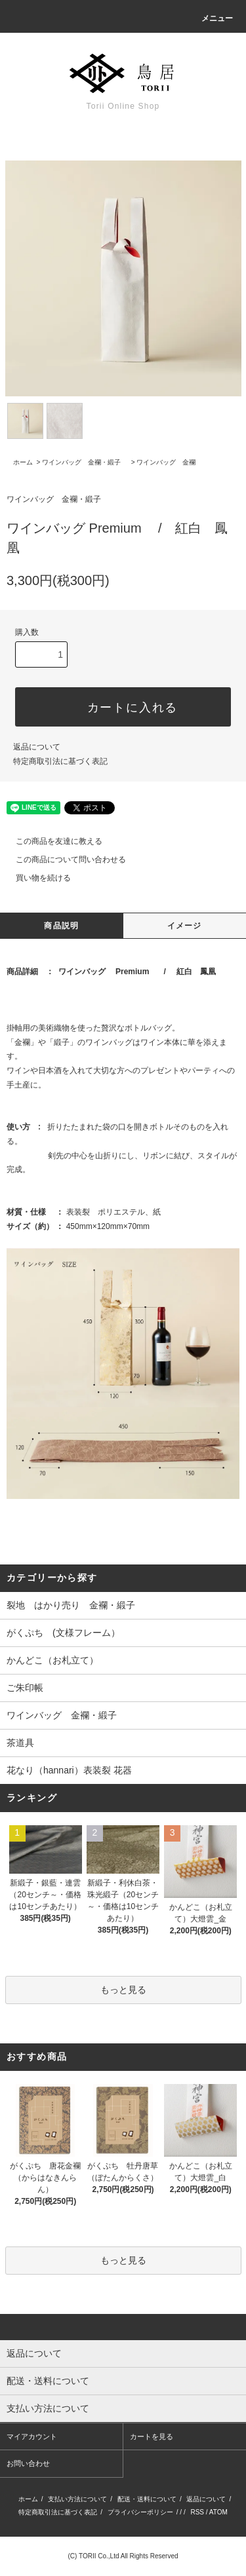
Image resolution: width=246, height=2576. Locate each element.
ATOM (218, 2512)
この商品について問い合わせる (63, 859)
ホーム (23, 462)
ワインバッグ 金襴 (165, 462)
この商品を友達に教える (51, 841)
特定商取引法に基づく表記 (60, 761)
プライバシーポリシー (140, 2512)
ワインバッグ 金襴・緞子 (84, 462)
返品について (36, 746)
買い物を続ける (35, 877)
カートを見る (151, 2436)
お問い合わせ (28, 2463)
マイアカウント (32, 2436)
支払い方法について (77, 2499)
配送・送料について (146, 2499)
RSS (197, 2512)
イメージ (184, 925)
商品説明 (61, 925)
